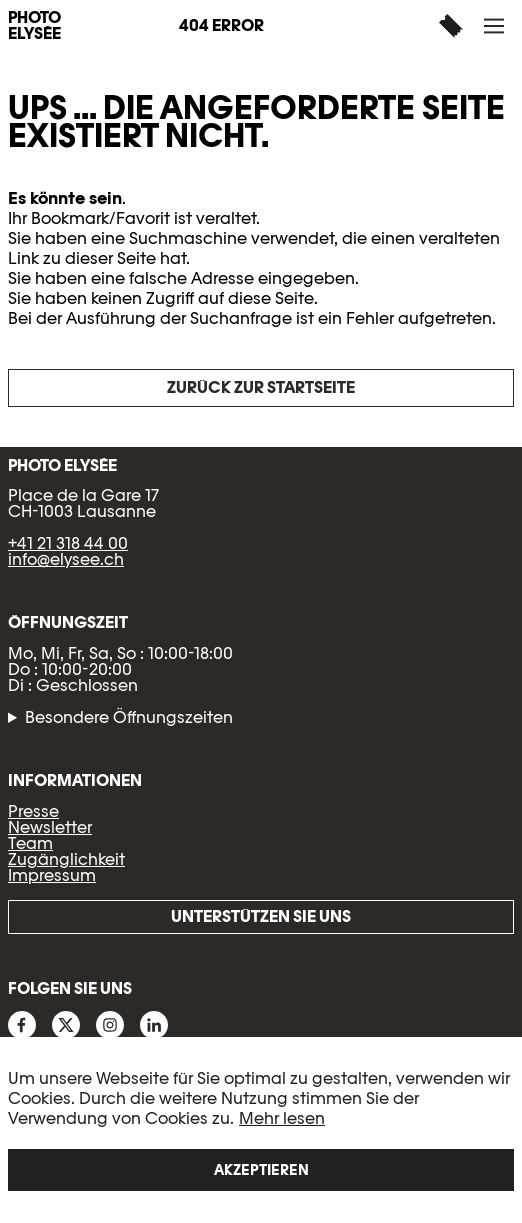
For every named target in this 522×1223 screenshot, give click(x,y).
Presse (33, 811)
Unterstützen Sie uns (261, 916)
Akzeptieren (261, 1169)
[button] (496, 25)
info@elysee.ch (66, 559)
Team (30, 843)
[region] (261, 1130)
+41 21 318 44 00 (68, 543)
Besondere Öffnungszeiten (129, 718)
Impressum (52, 875)
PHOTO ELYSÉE (34, 26)
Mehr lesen (282, 1118)
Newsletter (50, 827)
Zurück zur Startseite (261, 387)
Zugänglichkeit (66, 859)
